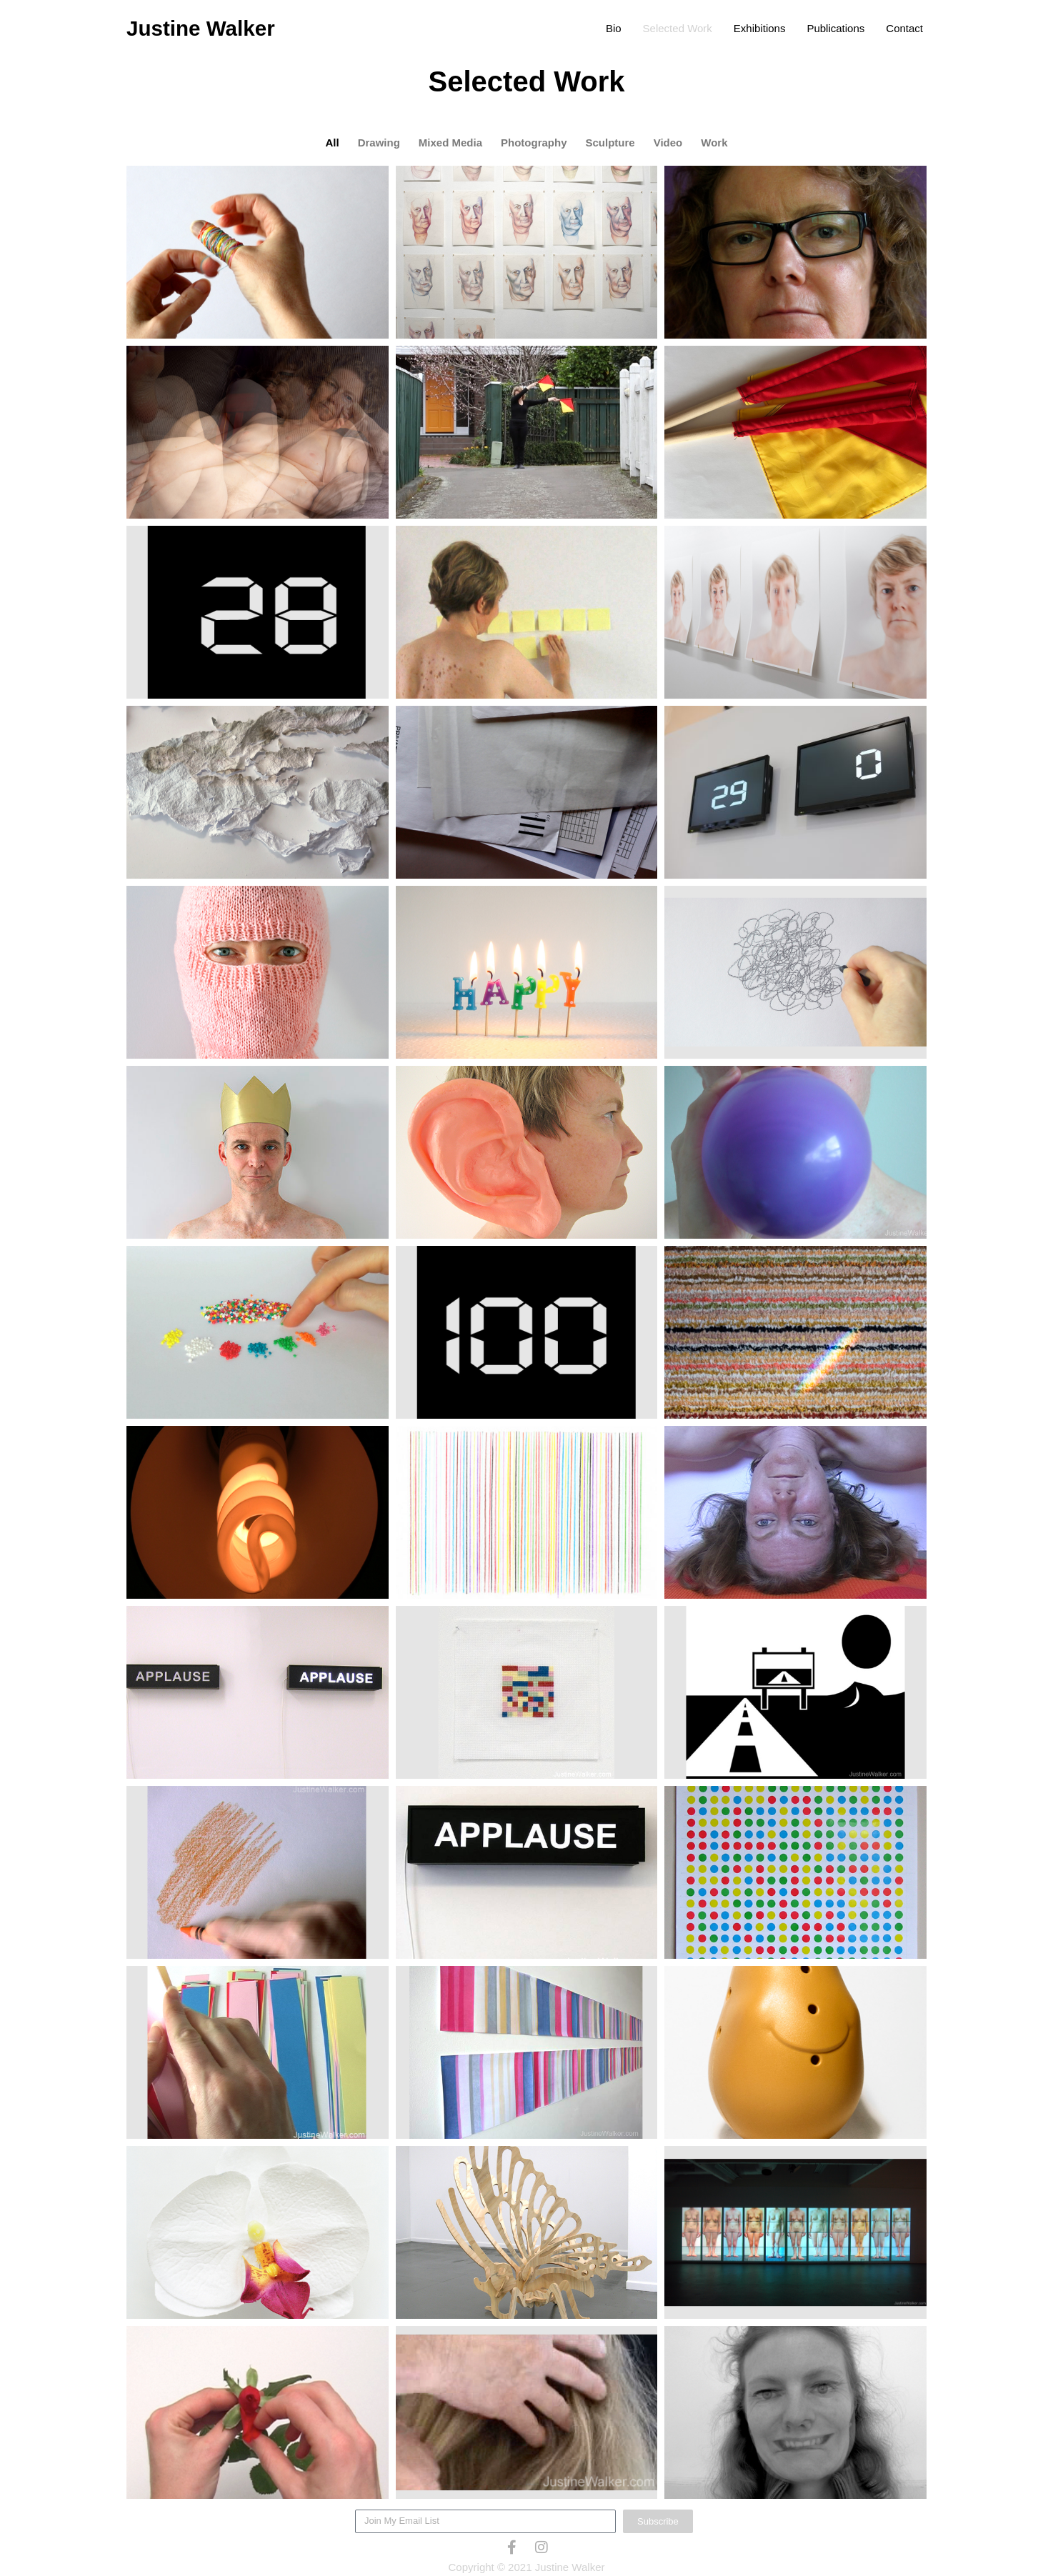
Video (668, 142)
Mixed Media (450, 142)
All (332, 142)
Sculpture (610, 142)
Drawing (379, 142)
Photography (534, 142)
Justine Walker (201, 28)
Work (714, 142)
